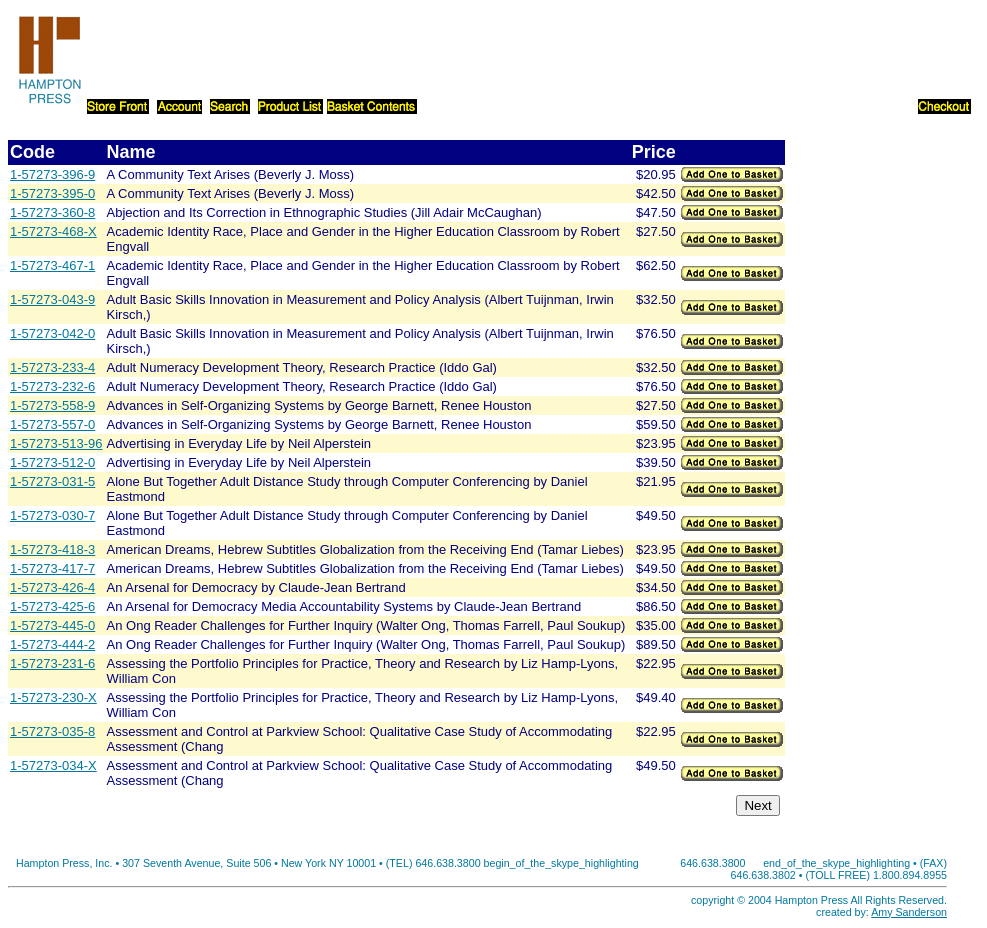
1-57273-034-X (53, 765)
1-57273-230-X (53, 697)
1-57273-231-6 (52, 663)
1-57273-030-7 (52, 515)
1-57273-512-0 (52, 462)
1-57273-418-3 (52, 549)
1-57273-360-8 (52, 212)
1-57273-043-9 (52, 299)
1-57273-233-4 (52, 367)
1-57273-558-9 (52, 405)
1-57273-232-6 (52, 386)
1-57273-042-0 (52, 333)
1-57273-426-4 (52, 587)
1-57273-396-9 (52, 174)
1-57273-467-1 (52, 265)
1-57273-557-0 (52, 424)
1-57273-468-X (53, 231)
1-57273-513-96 (56, 443)
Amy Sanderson (909, 912)
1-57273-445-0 (52, 625)
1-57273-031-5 (52, 481)
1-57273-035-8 (52, 731)
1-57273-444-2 (52, 644)
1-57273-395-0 (52, 193)
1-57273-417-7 (52, 568)
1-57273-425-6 (52, 606)
